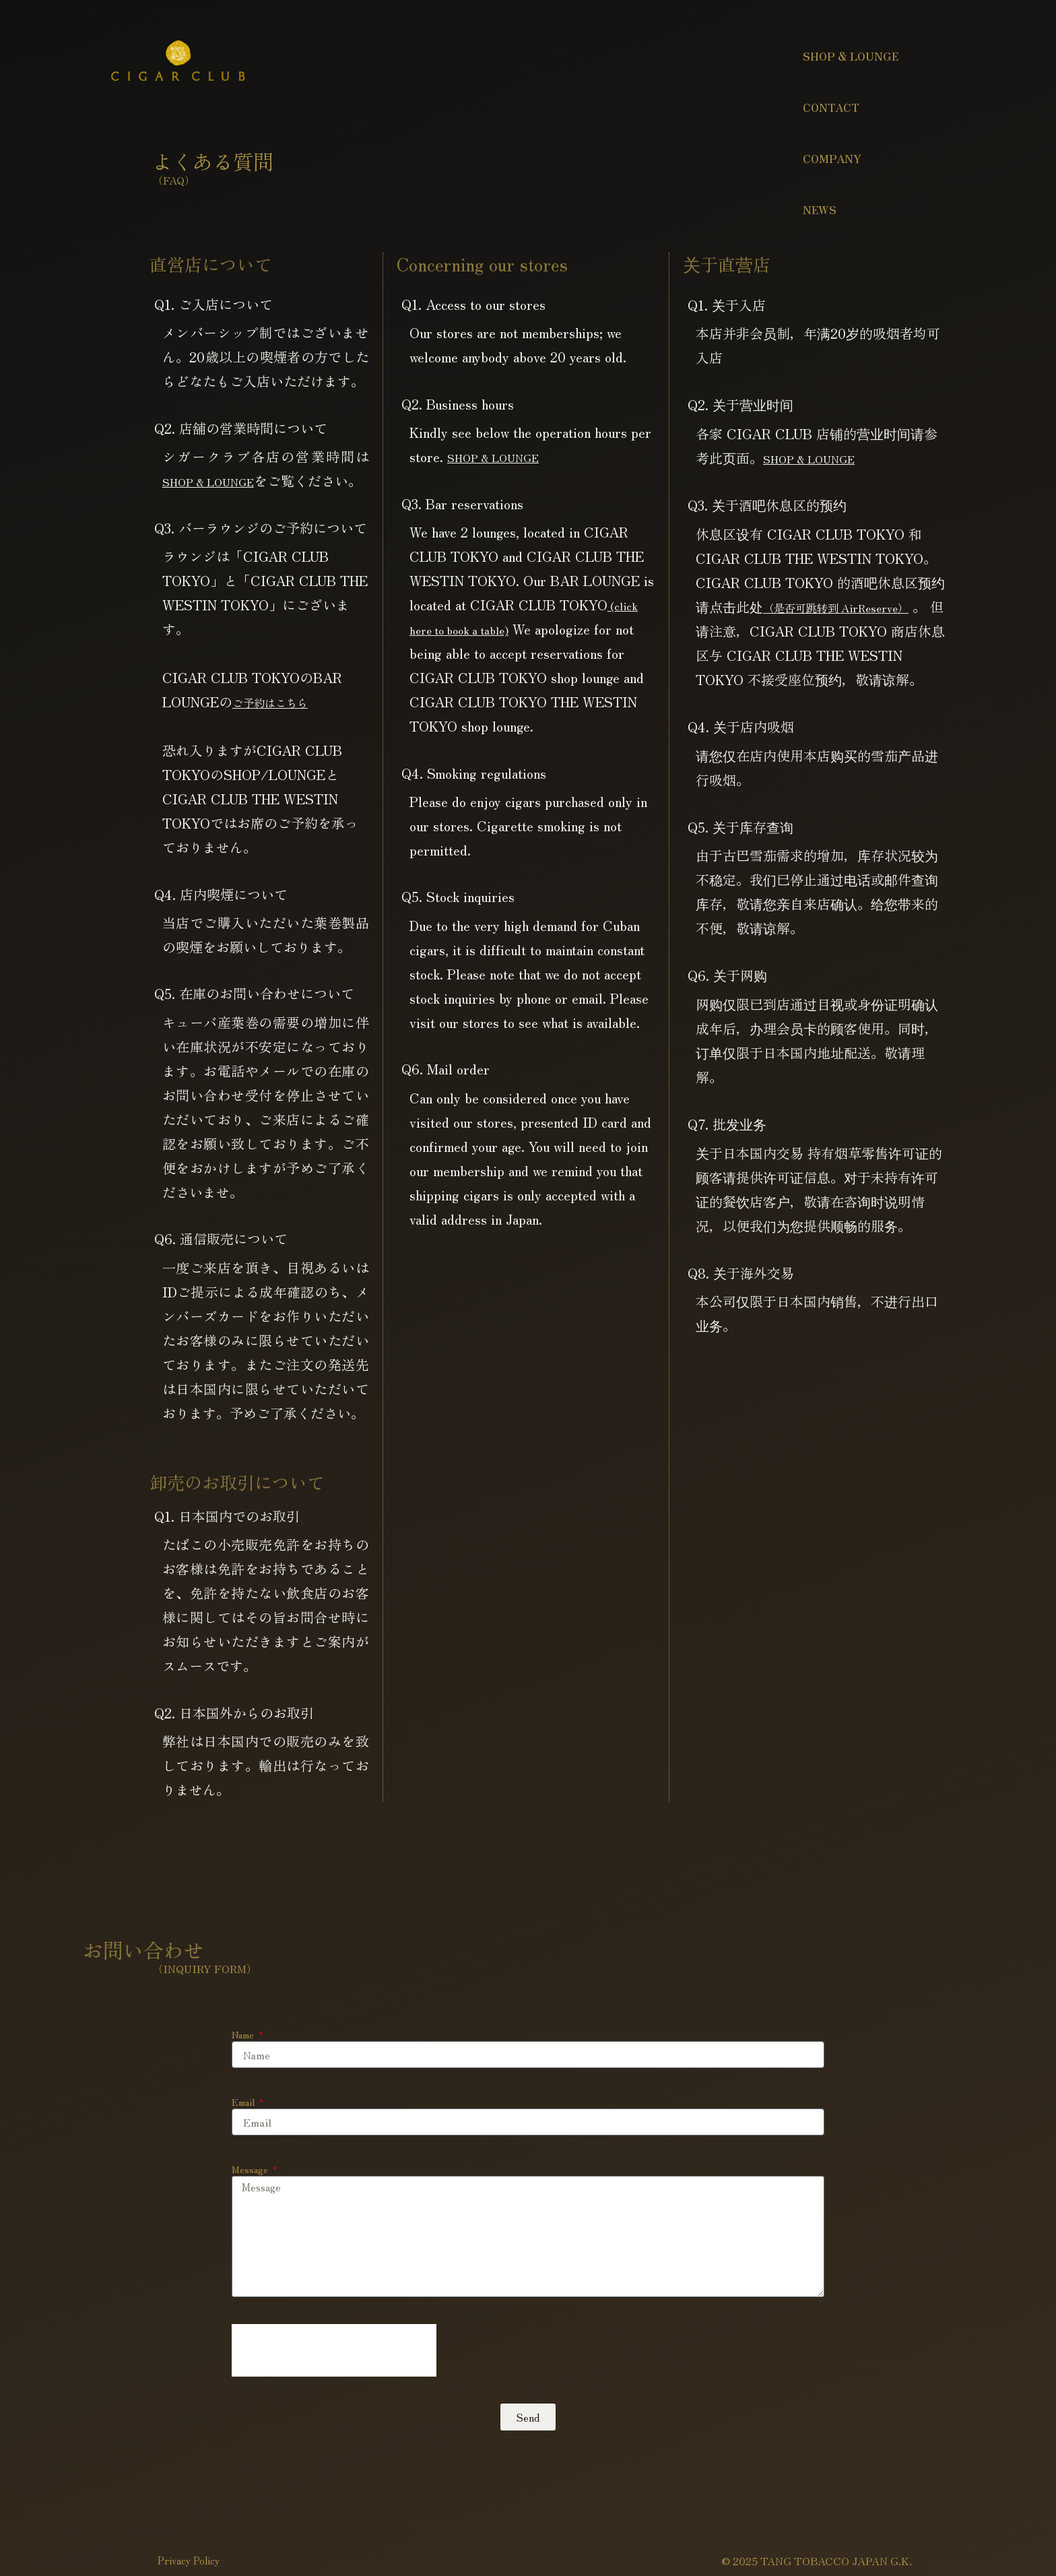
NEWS (819, 209)
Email (244, 2126)
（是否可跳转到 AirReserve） (852, 606)
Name (244, 2058)
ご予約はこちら (279, 726)
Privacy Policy (193, 2554)
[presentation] (334, 2374)
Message (251, 2193)
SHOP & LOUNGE (850, 56)
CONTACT (831, 107)
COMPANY (832, 158)
